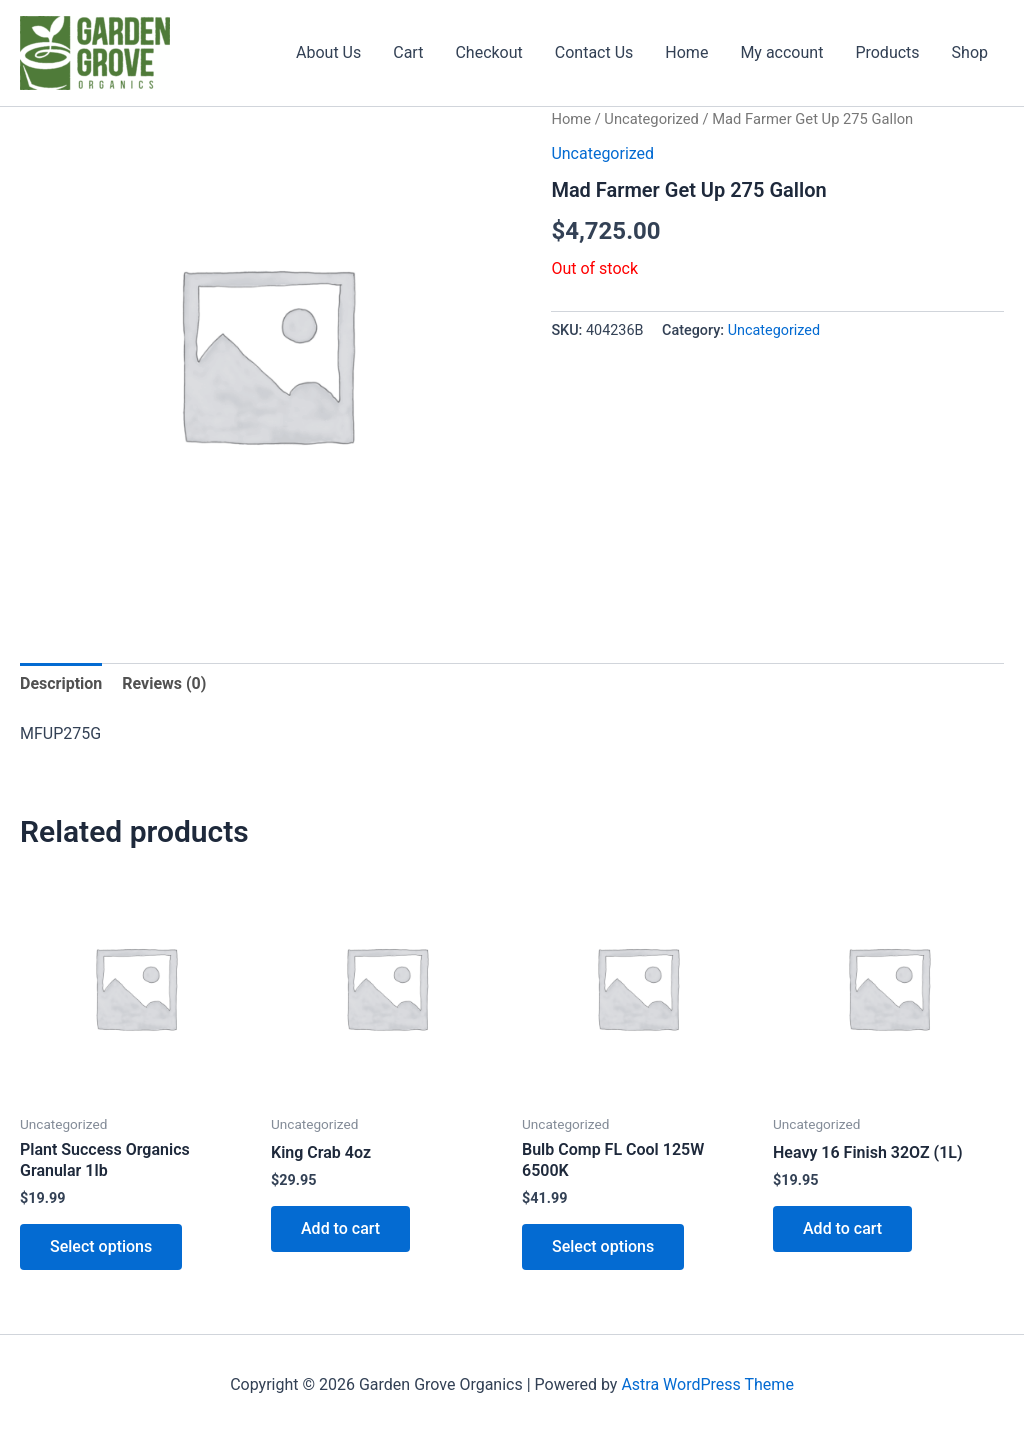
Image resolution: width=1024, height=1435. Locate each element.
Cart (408, 52)
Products (887, 52)
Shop (970, 52)
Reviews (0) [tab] (164, 683)
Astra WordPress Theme (707, 1384)
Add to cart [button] (340, 1228)
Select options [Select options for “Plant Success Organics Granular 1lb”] (101, 1246)
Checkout (488, 52)
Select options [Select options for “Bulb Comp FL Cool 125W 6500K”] (603, 1246)
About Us (328, 52)
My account (781, 52)
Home (686, 52)
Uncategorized (651, 119)
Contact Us (594, 52)
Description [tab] (61, 683)
